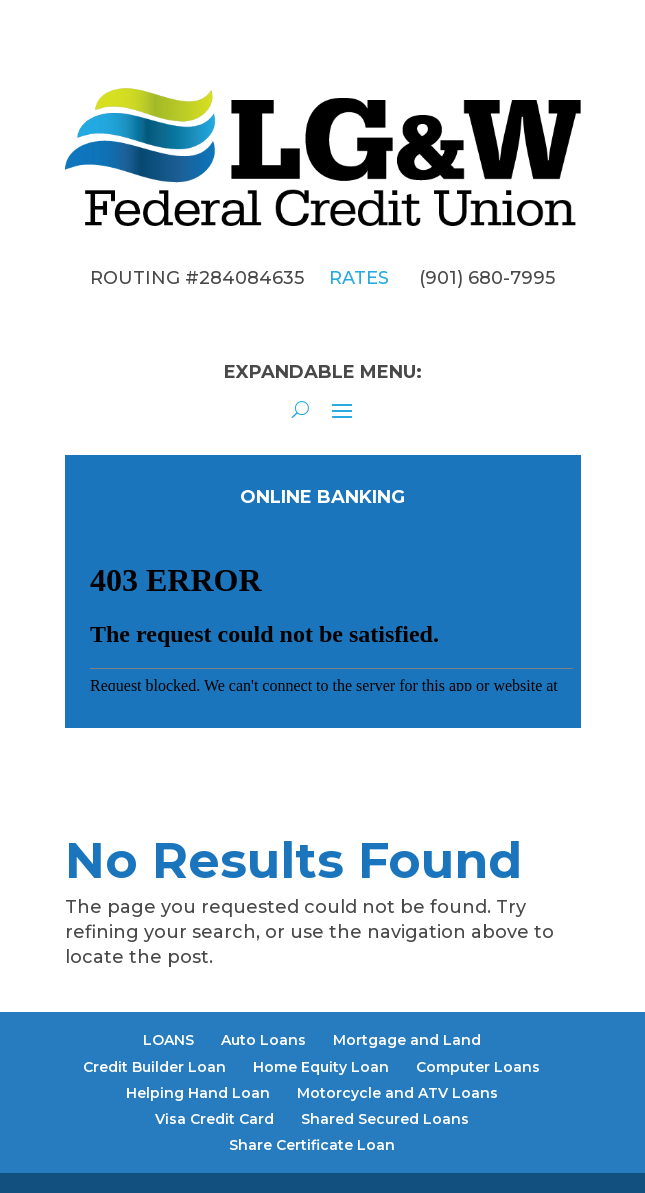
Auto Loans (263, 1040)
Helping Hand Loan (198, 1093)
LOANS (168, 1040)
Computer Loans (478, 1067)
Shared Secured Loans (385, 1119)
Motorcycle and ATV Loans (397, 1093)
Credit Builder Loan (154, 1067)
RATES (359, 278)
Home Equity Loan (321, 1067)
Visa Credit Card (214, 1119)
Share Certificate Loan (312, 1145)
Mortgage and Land (407, 1040)
